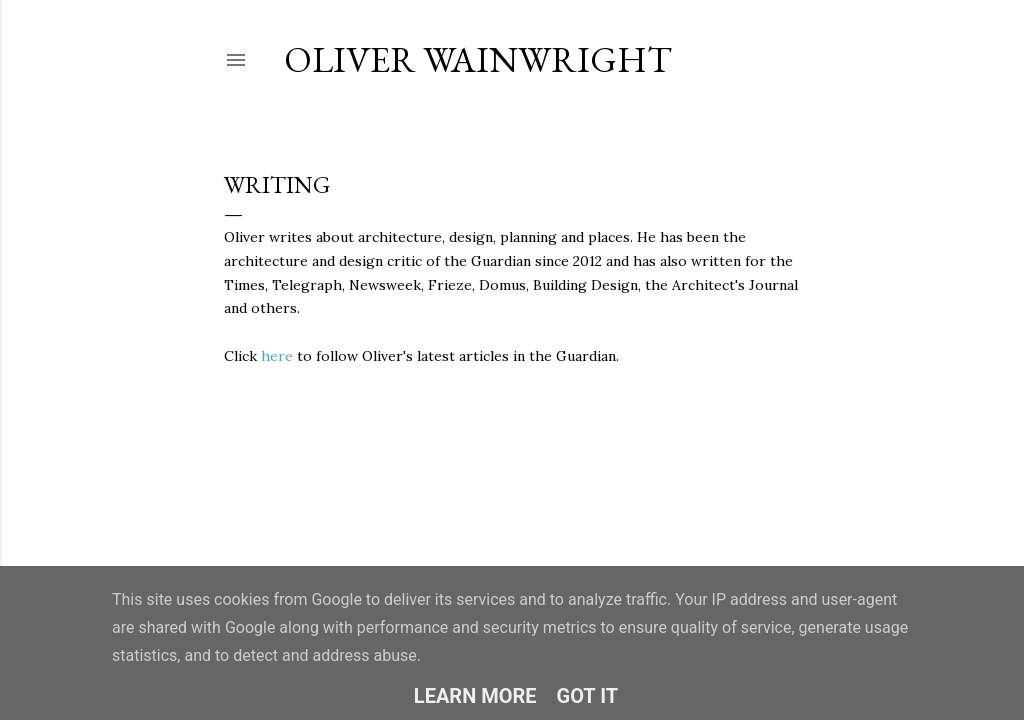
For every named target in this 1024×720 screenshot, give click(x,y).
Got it (588, 696)
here (277, 356)
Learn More (475, 696)
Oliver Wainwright (478, 59)
